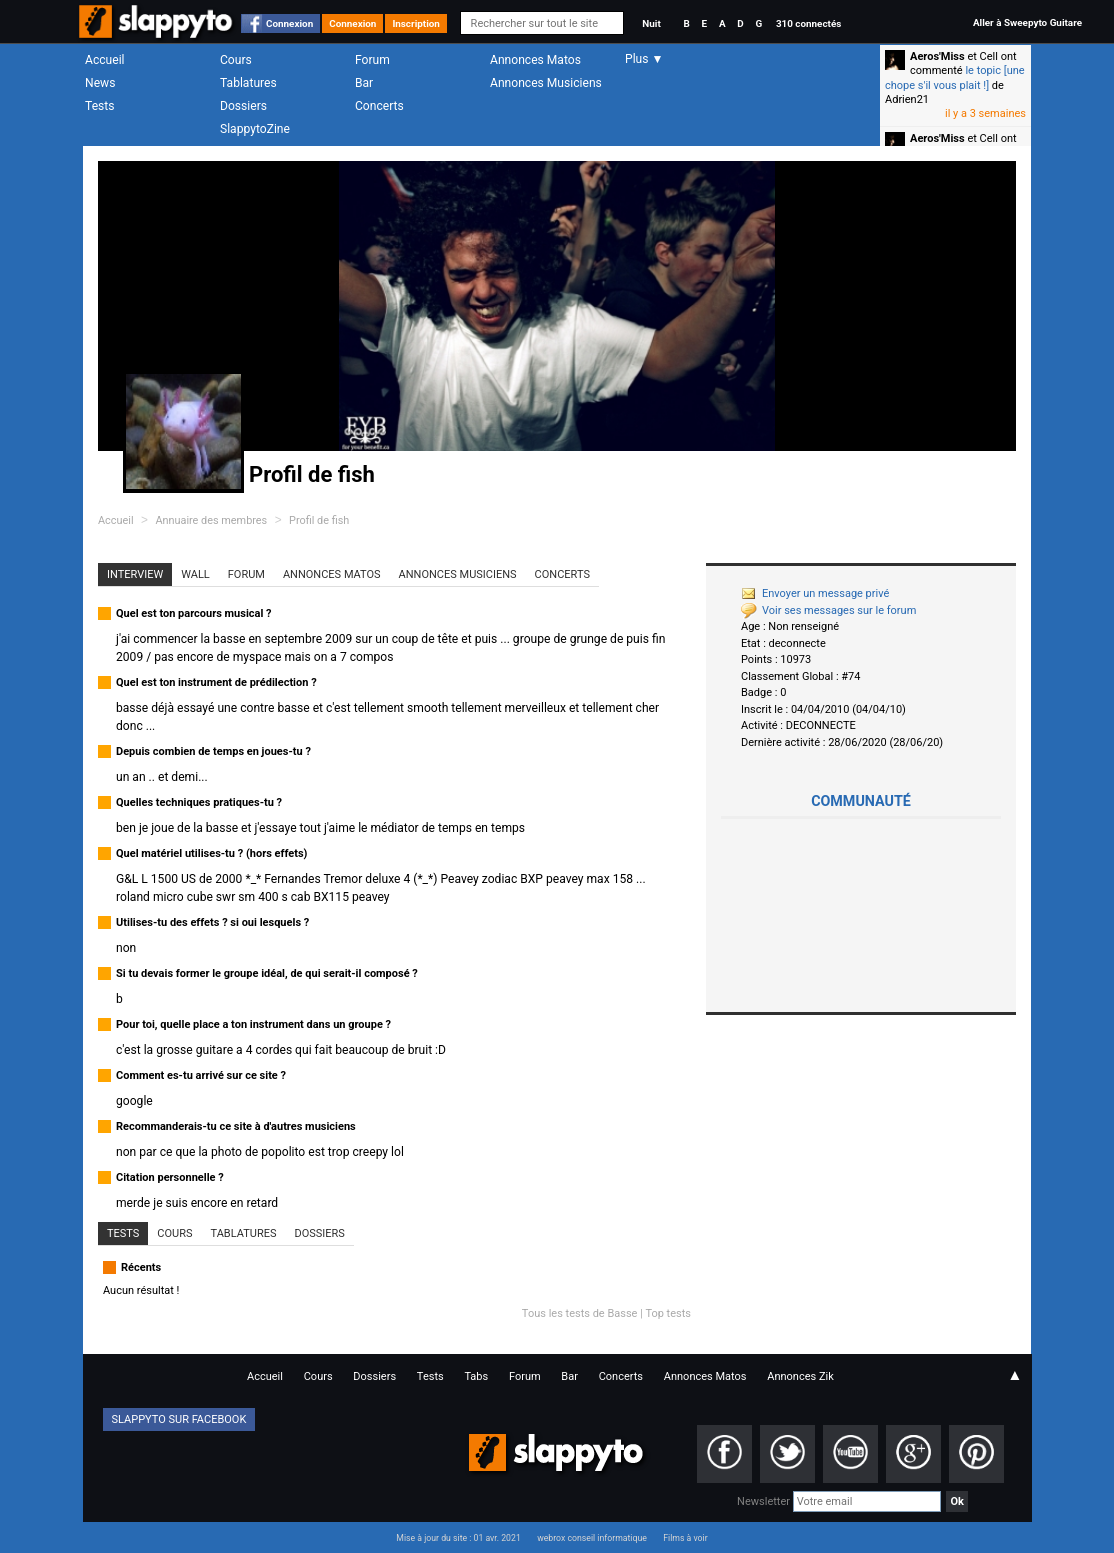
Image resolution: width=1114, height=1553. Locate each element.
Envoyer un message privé (815, 593)
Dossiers (243, 106)
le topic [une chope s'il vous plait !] (955, 77)
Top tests (668, 1313)
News (100, 83)
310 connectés (808, 23)
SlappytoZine (255, 129)
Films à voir (685, 1538)
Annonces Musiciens (546, 83)
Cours (236, 60)
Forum (372, 60)
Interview (135, 574)
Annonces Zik (800, 1376)
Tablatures (248, 83)
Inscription (416, 23)
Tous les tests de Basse (580, 1313)
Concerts (379, 106)
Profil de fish (319, 520)
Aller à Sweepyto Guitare (1027, 22)
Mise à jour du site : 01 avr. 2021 (458, 1538)
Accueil (105, 60)
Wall (195, 574)
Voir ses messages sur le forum (828, 610)
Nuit (651, 23)
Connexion (289, 23)
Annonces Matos (535, 60)
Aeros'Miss (937, 56)
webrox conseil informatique (592, 1538)
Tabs (476, 1376)
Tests (99, 106)
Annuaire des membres (211, 520)
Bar (364, 83)
